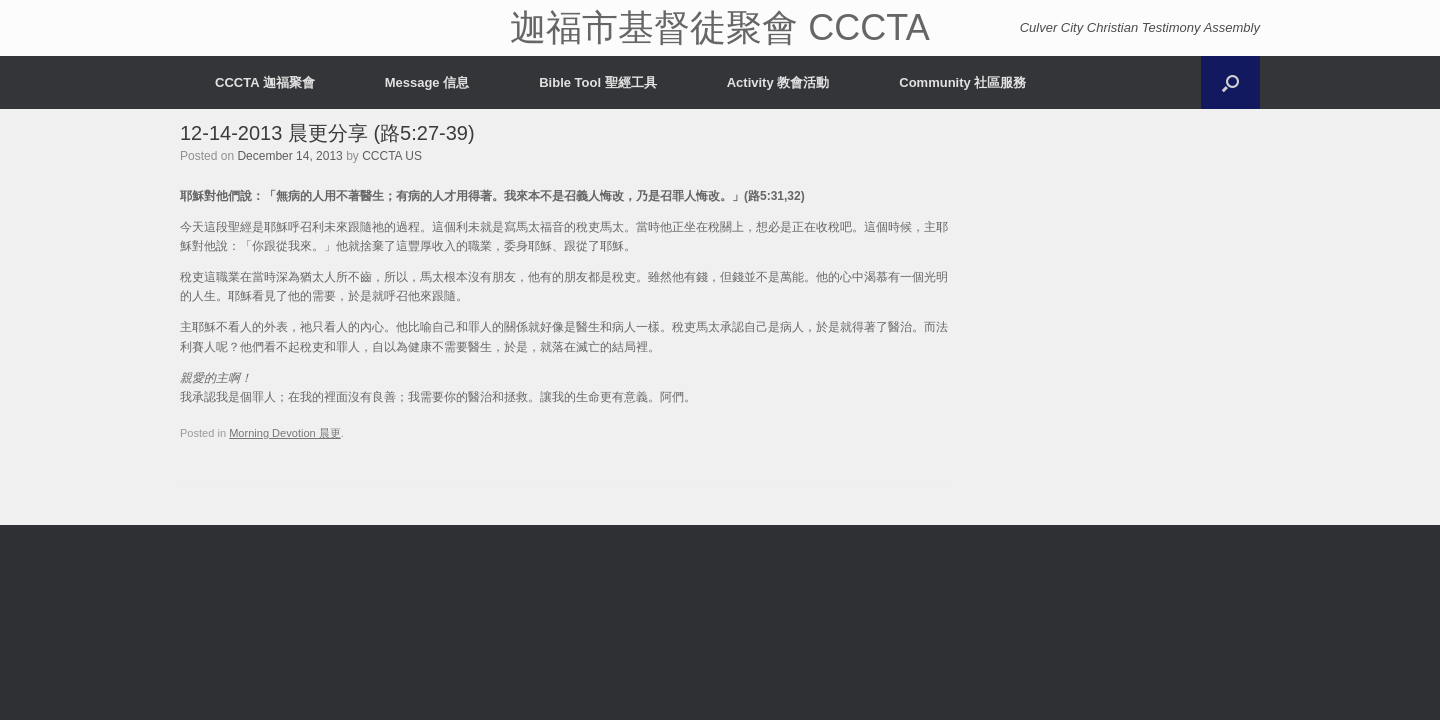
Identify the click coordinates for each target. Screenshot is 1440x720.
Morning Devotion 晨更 (285, 433)
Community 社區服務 (962, 82)
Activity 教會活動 (778, 82)
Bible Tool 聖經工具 (597, 82)
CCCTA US (392, 156)
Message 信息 (427, 82)
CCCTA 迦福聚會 (265, 82)
